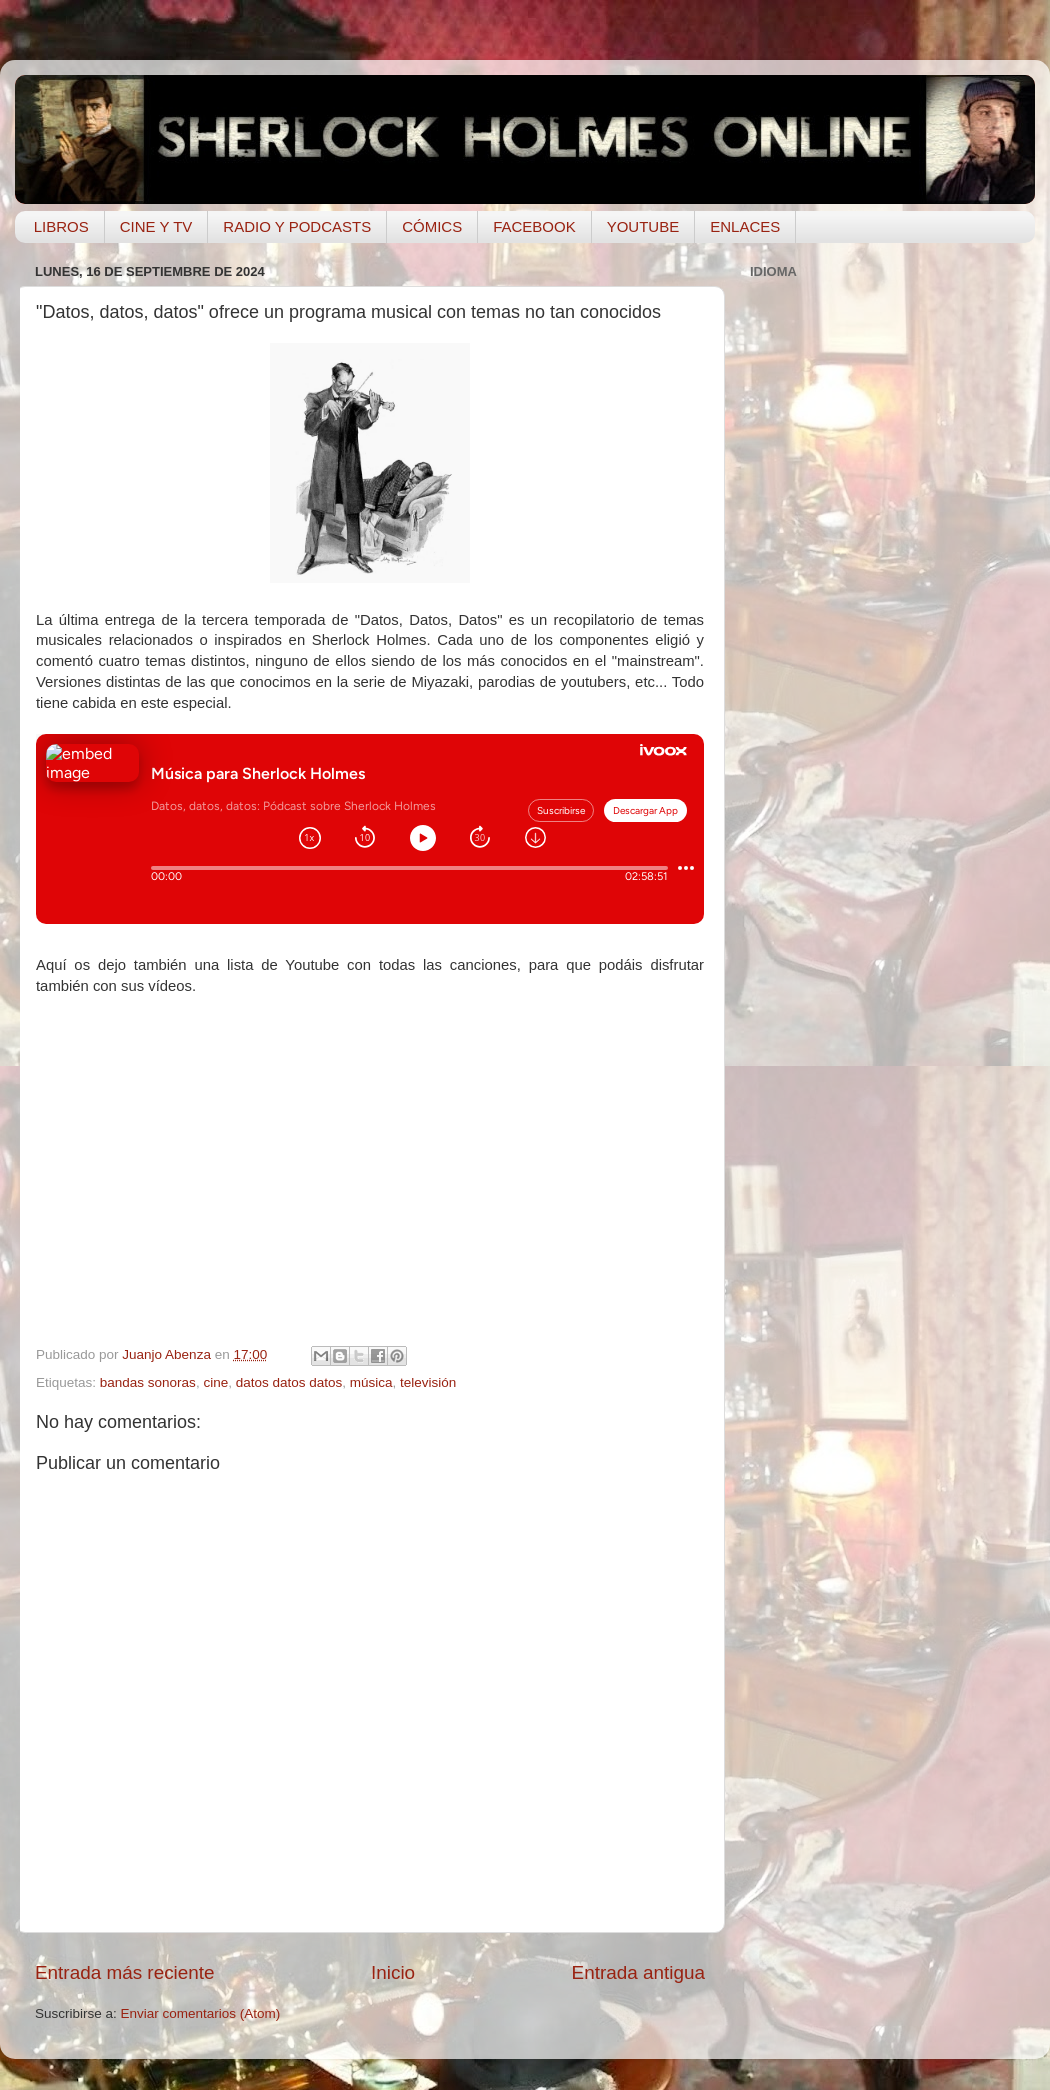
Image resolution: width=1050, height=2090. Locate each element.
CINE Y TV (156, 226)
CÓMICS (432, 226)
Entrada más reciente (125, 1972)
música (371, 1382)
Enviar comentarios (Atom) (201, 2013)
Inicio (393, 1972)
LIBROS (61, 226)
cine (215, 1382)
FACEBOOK (534, 226)
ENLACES (745, 226)
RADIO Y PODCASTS (297, 226)
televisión (428, 1382)
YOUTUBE (643, 226)
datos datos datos (289, 1382)
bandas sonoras (148, 1382)
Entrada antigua (638, 1972)
